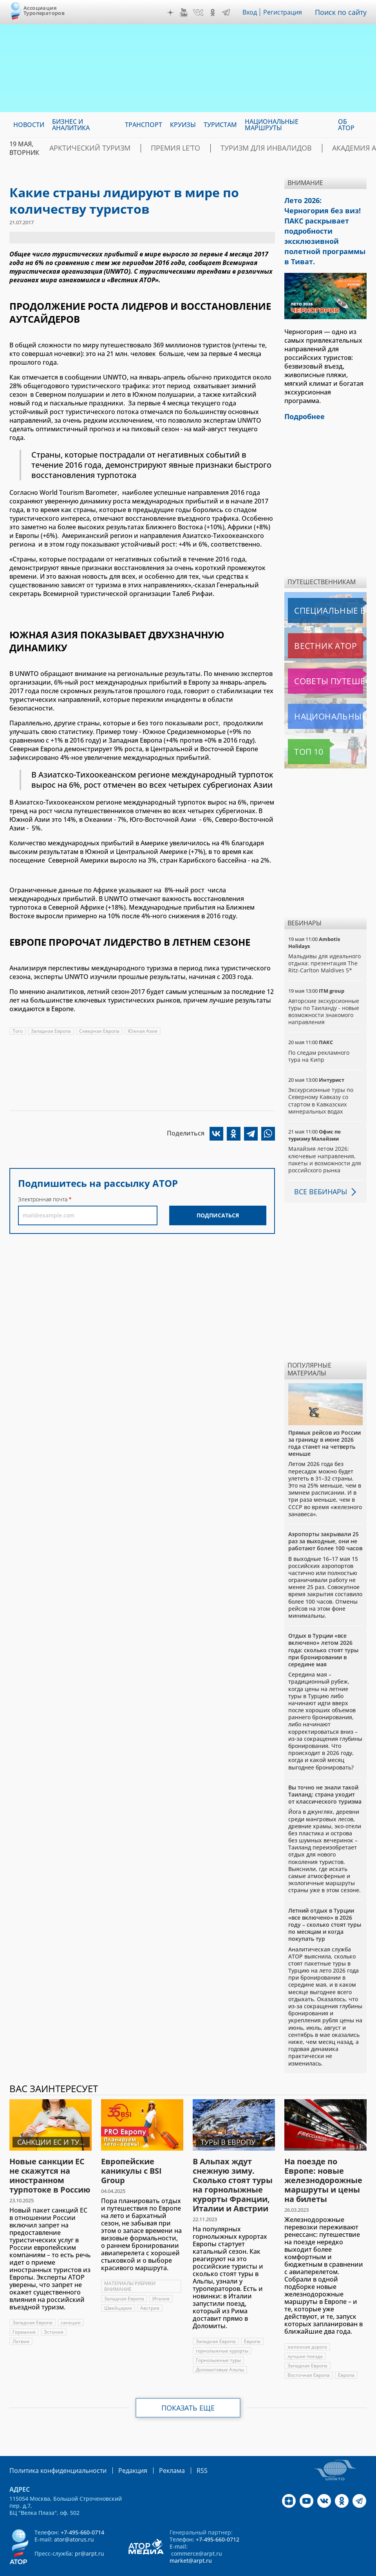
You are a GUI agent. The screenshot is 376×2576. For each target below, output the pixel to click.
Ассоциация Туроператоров (44, 10)
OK (215, 12)
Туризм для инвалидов (228, 148)
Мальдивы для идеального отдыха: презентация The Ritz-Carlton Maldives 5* (324, 942)
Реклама (156, 2448)
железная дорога (307, 2325)
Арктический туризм (81, 148)
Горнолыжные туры (218, 2339)
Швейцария (118, 2287)
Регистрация (286, 12)
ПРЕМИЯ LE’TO (152, 148)
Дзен (172, 12)
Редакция (120, 2448)
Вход (252, 12)
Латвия (21, 2320)
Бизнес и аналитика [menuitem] (71, 124)
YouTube (186, 12)
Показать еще (188, 2386)
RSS (183, 2448)
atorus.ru (171, 2568)
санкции (71, 2301)
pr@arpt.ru (89, 2531)
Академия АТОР (308, 148)
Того (18, 1031)
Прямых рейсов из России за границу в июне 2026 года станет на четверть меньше (324, 1422)
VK (200, 12)
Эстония (53, 2310)
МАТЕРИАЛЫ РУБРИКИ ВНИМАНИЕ (130, 2265)
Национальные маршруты (327, 695)
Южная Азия (144, 1031)
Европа (253, 2320)
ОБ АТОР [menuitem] (346, 124)
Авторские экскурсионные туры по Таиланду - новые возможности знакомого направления (324, 990)
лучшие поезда (305, 2335)
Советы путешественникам (327, 659)
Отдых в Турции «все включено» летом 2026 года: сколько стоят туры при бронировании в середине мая (323, 1629)
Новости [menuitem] (28, 124)
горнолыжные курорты (222, 2329)
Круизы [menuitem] (183, 124)
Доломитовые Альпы (220, 2348)
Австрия (150, 2287)
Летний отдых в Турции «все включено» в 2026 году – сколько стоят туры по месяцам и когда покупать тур (324, 1904)
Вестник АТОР (310, 624)
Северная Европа (100, 1031)
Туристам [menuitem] (220, 124)
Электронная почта (42, 1199)
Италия (161, 2277)
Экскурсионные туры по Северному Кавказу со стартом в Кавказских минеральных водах (321, 1079)
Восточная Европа (308, 2354)
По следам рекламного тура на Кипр (319, 1035)
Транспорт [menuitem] (143, 124)
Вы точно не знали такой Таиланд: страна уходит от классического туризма (325, 1773)
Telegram (228, 12)
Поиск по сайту (343, 12)
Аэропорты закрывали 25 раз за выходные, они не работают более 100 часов (325, 1520)
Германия (24, 2310)
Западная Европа (51, 1031)
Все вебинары (317, 1170)
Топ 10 (300, 730)
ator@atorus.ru (74, 2517)
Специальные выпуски (324, 589)
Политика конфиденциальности (52, 2448)
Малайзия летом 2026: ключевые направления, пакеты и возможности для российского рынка (325, 1138)
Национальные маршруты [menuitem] (271, 124)
